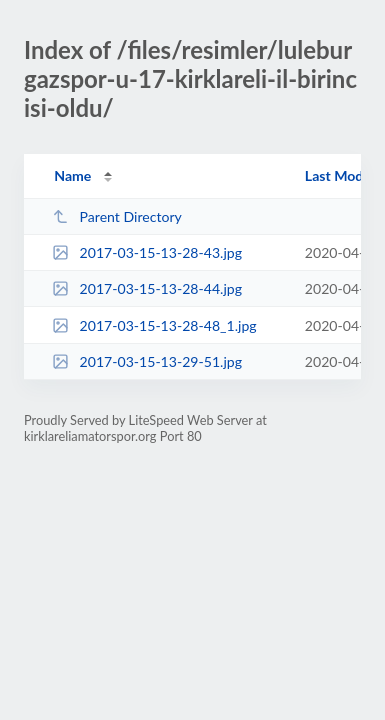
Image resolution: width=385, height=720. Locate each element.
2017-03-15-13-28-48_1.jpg (154, 325)
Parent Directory (117, 216)
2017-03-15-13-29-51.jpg (147, 361)
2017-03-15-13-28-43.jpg (147, 252)
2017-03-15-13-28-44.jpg (147, 288)
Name (72, 175)
